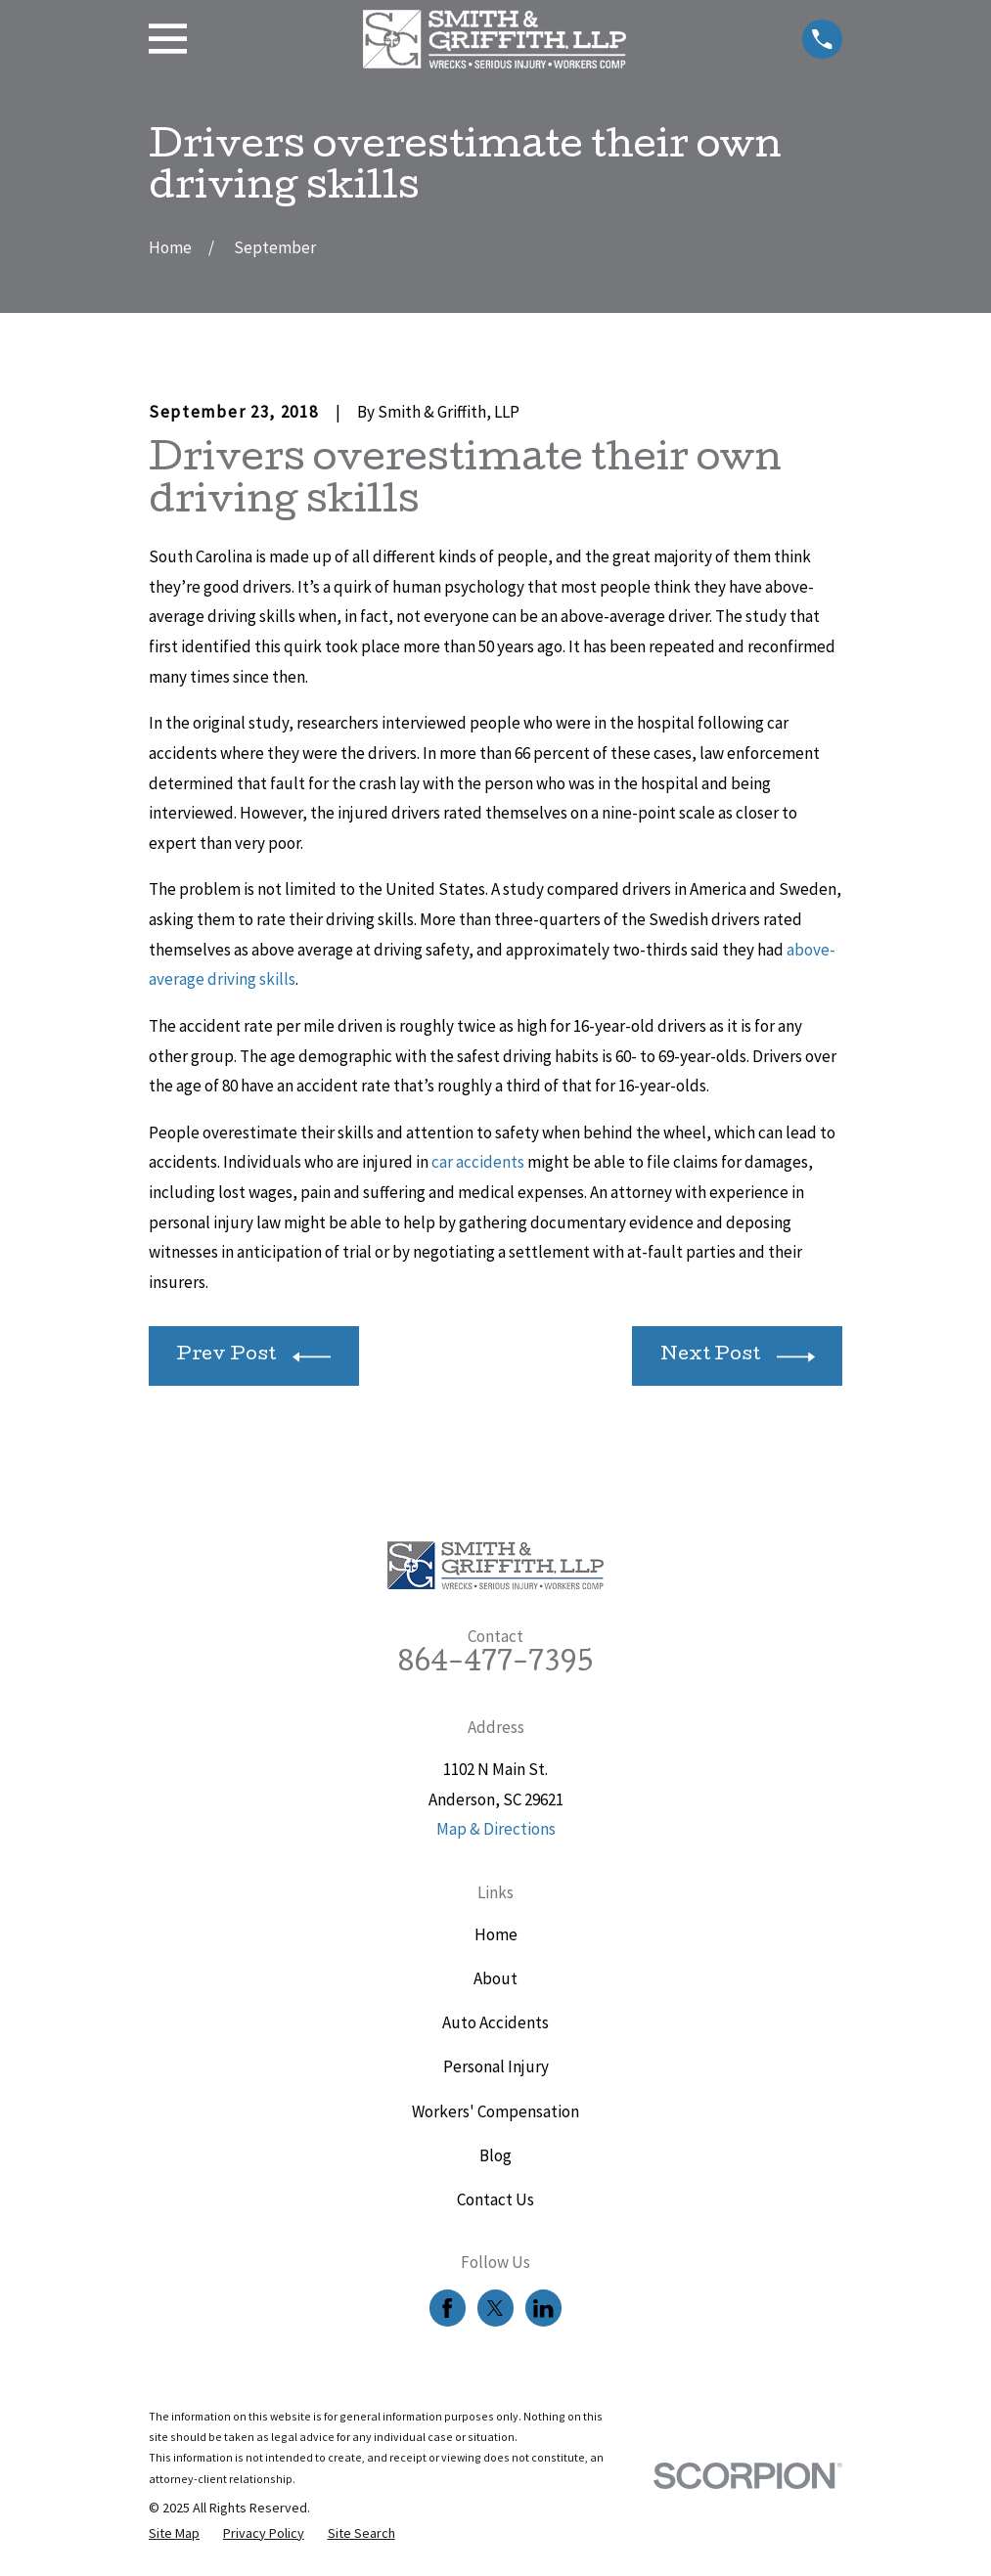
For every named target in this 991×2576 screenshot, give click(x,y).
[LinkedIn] (543, 2308)
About (495, 1978)
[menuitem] (174, 2534)
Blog (495, 2155)
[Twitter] (495, 2308)
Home (496, 1934)
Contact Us (495, 2199)
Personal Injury (496, 2066)
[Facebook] (447, 2308)
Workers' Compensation (495, 2111)
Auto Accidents (495, 2022)
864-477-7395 (495, 1664)
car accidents (477, 1162)
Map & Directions (496, 1829)
